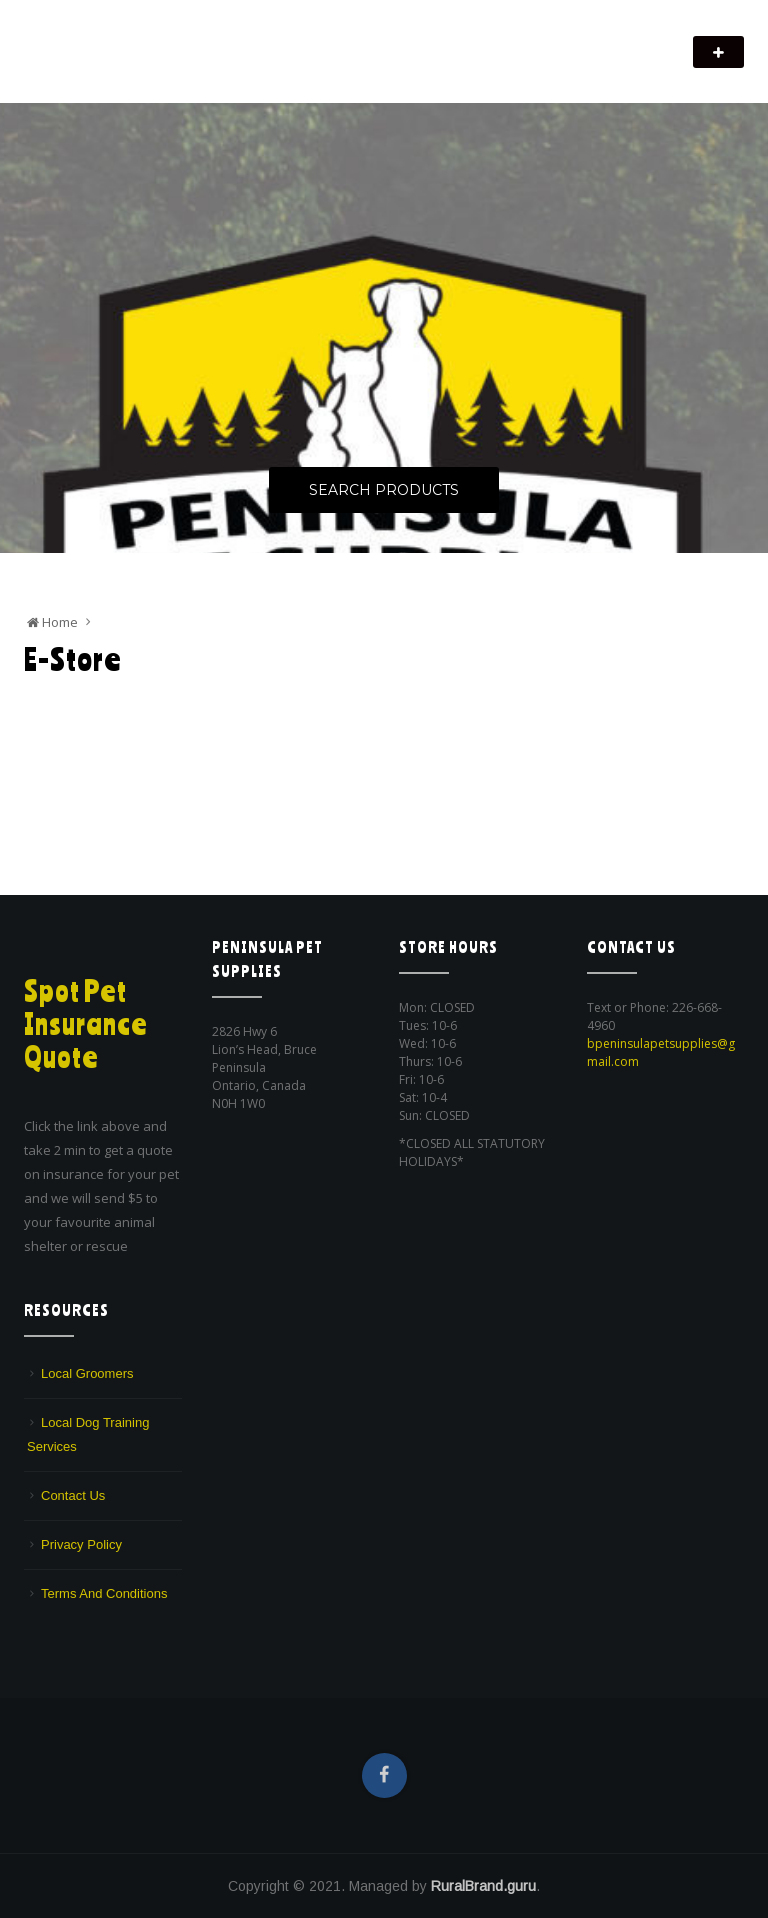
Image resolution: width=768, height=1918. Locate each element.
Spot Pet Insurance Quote (86, 1024)
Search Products (384, 490)
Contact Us (73, 1495)
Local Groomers (87, 1373)
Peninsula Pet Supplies (119, 42)
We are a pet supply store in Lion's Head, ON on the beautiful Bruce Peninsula (243, 65)
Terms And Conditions (104, 1593)
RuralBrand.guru (483, 1886)
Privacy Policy (81, 1544)
